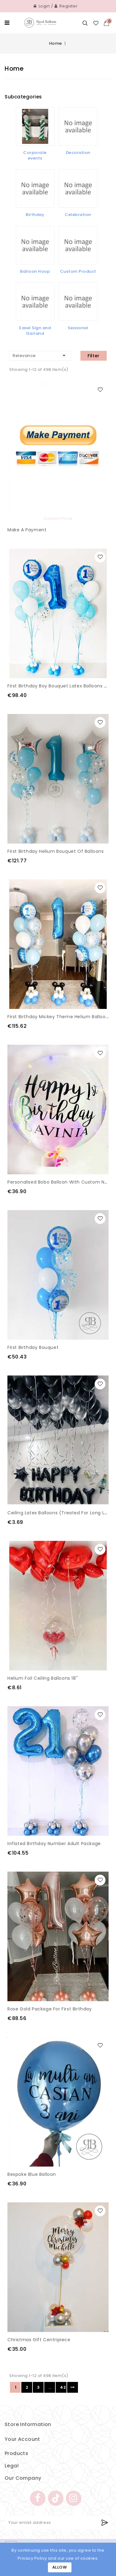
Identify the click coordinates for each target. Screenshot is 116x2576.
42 (63, 2387)
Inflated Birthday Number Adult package (54, 1843)
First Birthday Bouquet (32, 1347)
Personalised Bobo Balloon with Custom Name (61, 1182)
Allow (59, 2567)
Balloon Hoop (35, 271)
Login (42, 6)
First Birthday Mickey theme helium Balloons (59, 1017)
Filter (94, 356)
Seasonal (78, 328)
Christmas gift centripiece (39, 2340)
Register (66, 6)
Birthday (35, 215)
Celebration (78, 215)
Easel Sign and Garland (35, 330)
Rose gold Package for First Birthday (49, 2009)
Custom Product (78, 271)
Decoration (78, 153)
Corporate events (35, 155)
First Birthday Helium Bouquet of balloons (55, 851)
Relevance (40, 355)
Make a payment (26, 530)
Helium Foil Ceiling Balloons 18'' (42, 1678)
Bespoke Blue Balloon (31, 2174)
